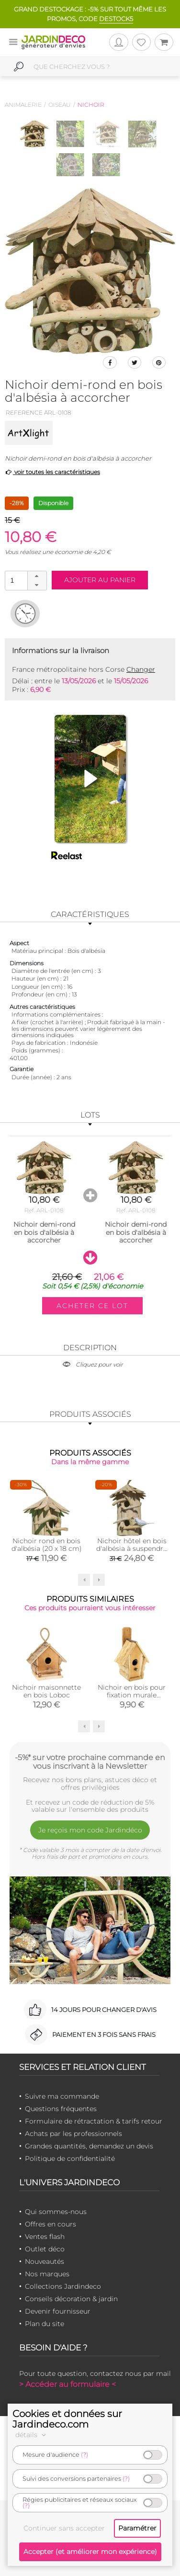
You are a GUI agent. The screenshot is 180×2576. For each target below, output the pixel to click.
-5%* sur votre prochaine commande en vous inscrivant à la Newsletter (90, 1761)
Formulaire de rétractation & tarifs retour (93, 2121)
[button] (36, 576)
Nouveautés (44, 2261)
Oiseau (59, 104)
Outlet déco (45, 2249)
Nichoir (91, 104)
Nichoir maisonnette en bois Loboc (46, 1691)
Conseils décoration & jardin (71, 2298)
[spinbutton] (25, 580)
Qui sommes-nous (56, 2211)
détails (32, 2434)
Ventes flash (45, 2236)
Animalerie (23, 104)
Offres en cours (50, 2224)
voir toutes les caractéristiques (52, 471)
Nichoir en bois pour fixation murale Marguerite (132, 1695)
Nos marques (47, 2274)
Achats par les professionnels (73, 2133)
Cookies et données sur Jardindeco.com (67, 2419)
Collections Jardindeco (63, 2286)
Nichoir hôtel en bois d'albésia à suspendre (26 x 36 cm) (131, 1548)
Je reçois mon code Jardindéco (90, 1830)
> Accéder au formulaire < (67, 2384)
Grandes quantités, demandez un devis (89, 2146)
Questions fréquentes (61, 2108)
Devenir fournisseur (57, 2311)
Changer (140, 669)
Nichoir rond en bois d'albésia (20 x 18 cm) (46, 1545)
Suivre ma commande (62, 2096)
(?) (84, 2454)
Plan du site (44, 2323)
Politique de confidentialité (70, 2158)
